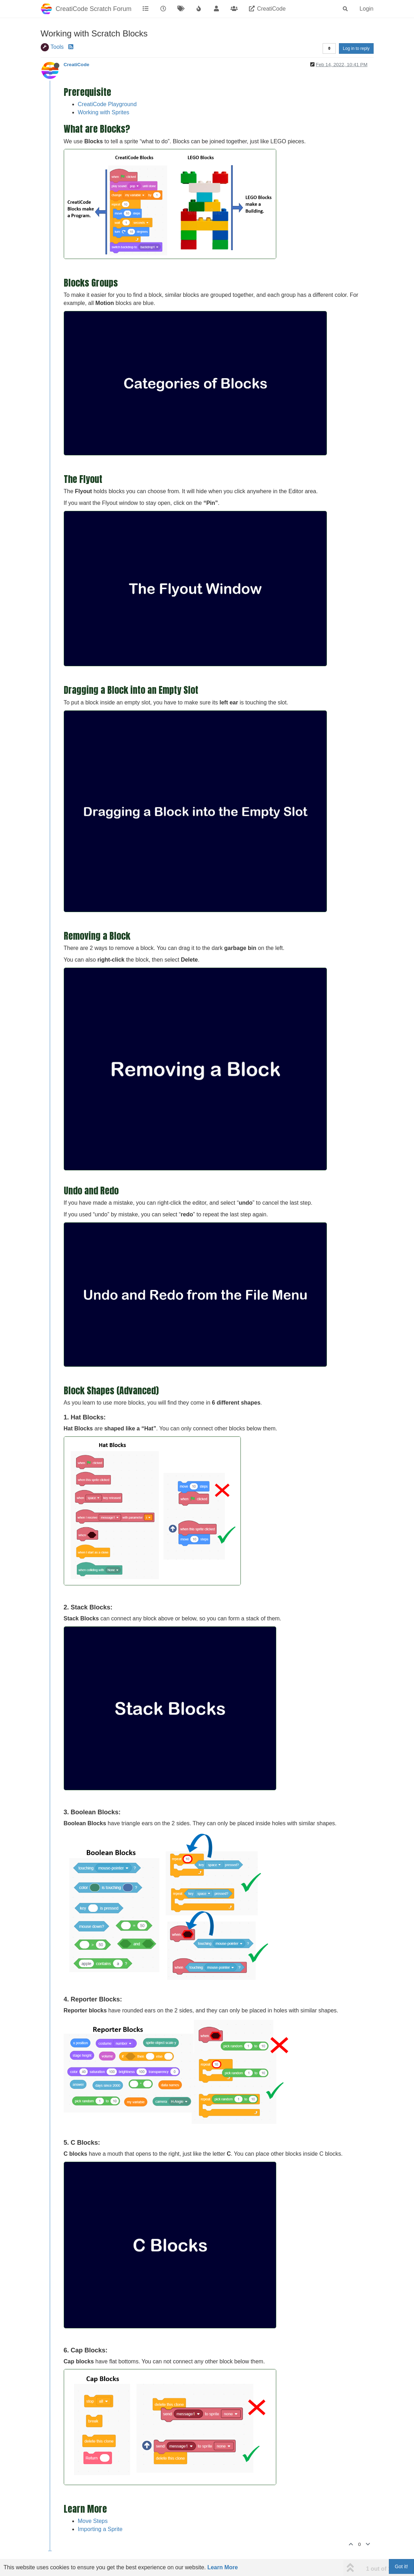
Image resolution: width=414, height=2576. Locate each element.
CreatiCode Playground (107, 104)
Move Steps (93, 2521)
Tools (57, 47)
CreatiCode (77, 64)
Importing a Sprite (100, 2529)
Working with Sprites (104, 112)
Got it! (401, 2566)
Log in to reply (356, 48)
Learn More (222, 2567)
